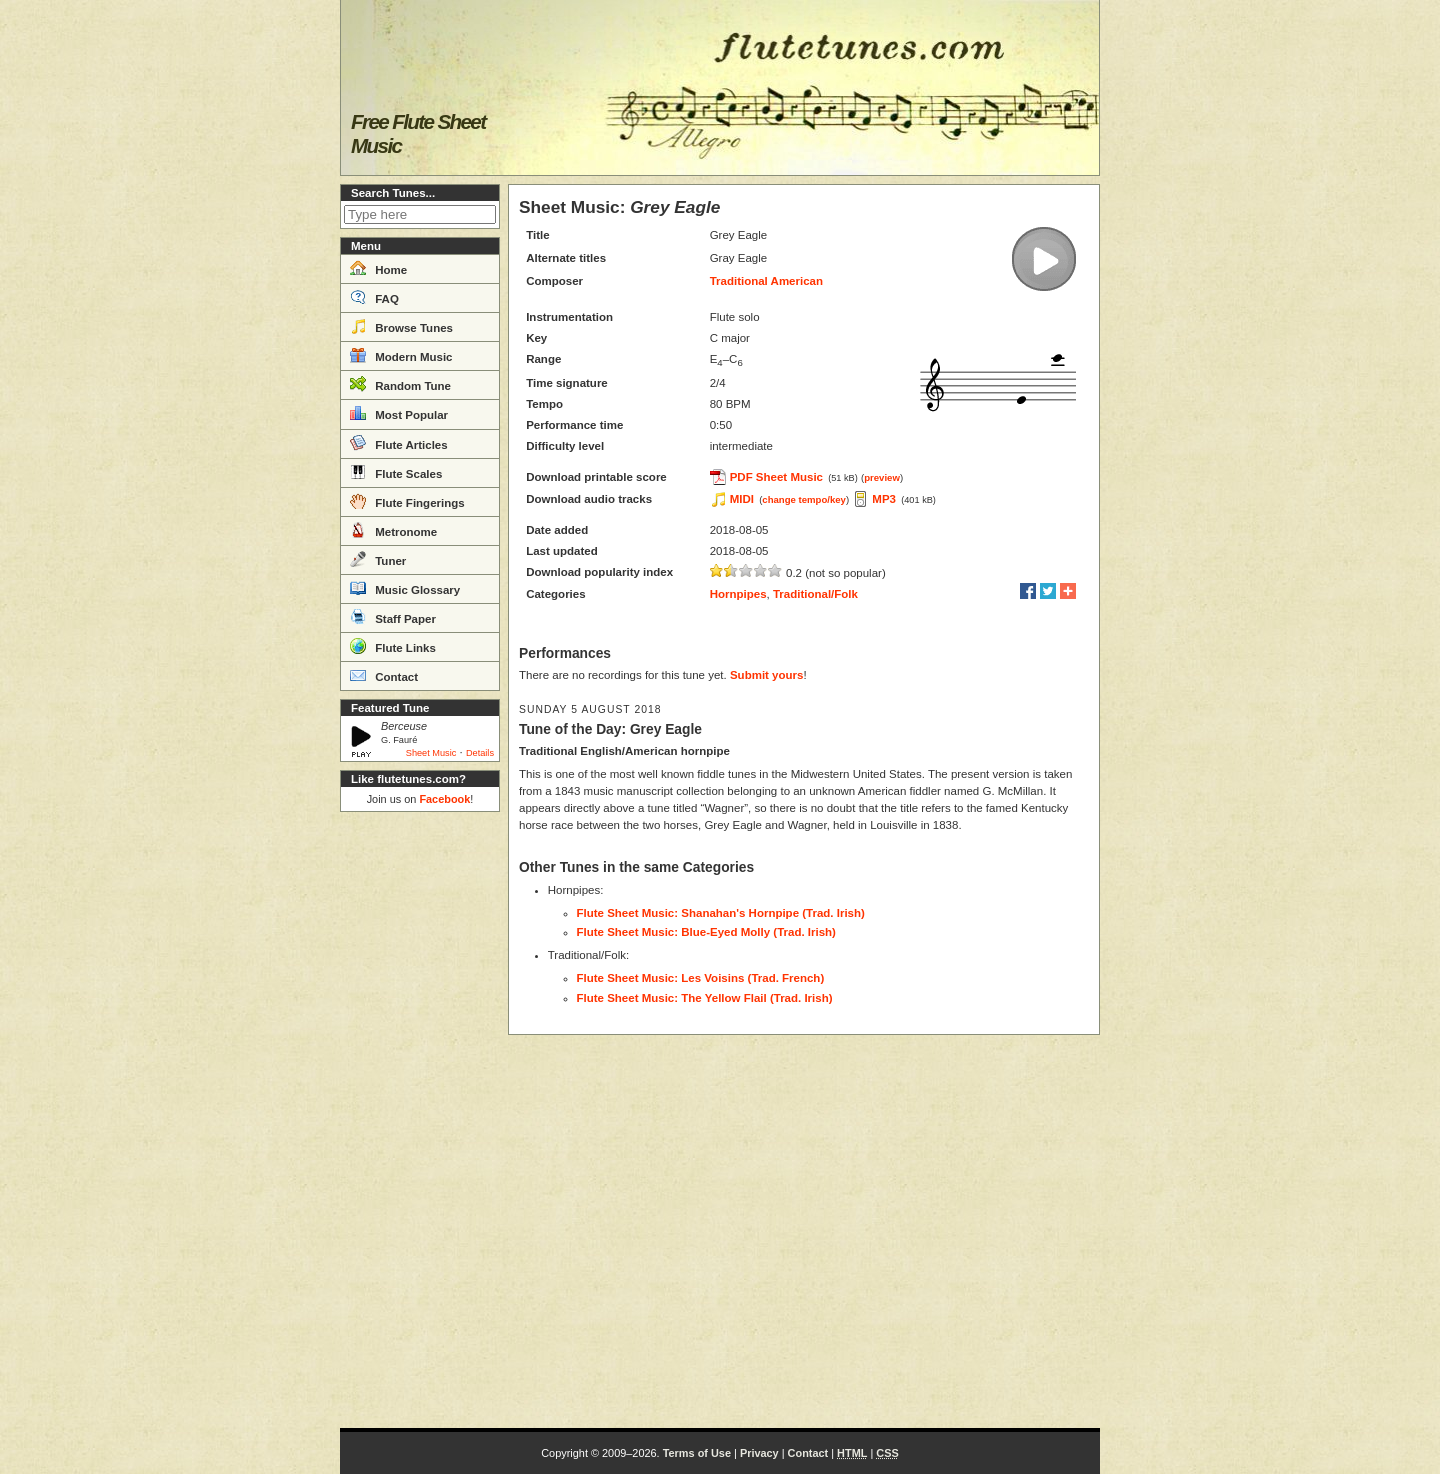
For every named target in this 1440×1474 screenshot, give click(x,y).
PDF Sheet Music (776, 477)
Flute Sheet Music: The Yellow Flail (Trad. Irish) (705, 998)
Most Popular (399, 413)
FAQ (374, 297)
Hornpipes (738, 594)
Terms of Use (697, 1453)
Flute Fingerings (407, 501)
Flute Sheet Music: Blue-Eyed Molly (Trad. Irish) (706, 932)
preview (882, 477)
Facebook (444, 799)
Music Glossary (405, 588)
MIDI (742, 499)
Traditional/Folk (815, 594)
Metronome (393, 530)
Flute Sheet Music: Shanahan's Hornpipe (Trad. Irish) (721, 913)
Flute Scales (396, 472)
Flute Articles (399, 443)
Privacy (759, 1453)
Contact (384, 675)
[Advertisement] (420, 1120)
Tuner (378, 559)
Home (378, 268)
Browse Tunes (401, 326)
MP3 (884, 499)
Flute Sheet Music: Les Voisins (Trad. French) (701, 978)
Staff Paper (393, 617)
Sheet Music (431, 753)
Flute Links (393, 646)
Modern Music (401, 355)
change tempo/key (804, 499)
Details (480, 753)
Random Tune (400, 384)
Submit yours (766, 675)
